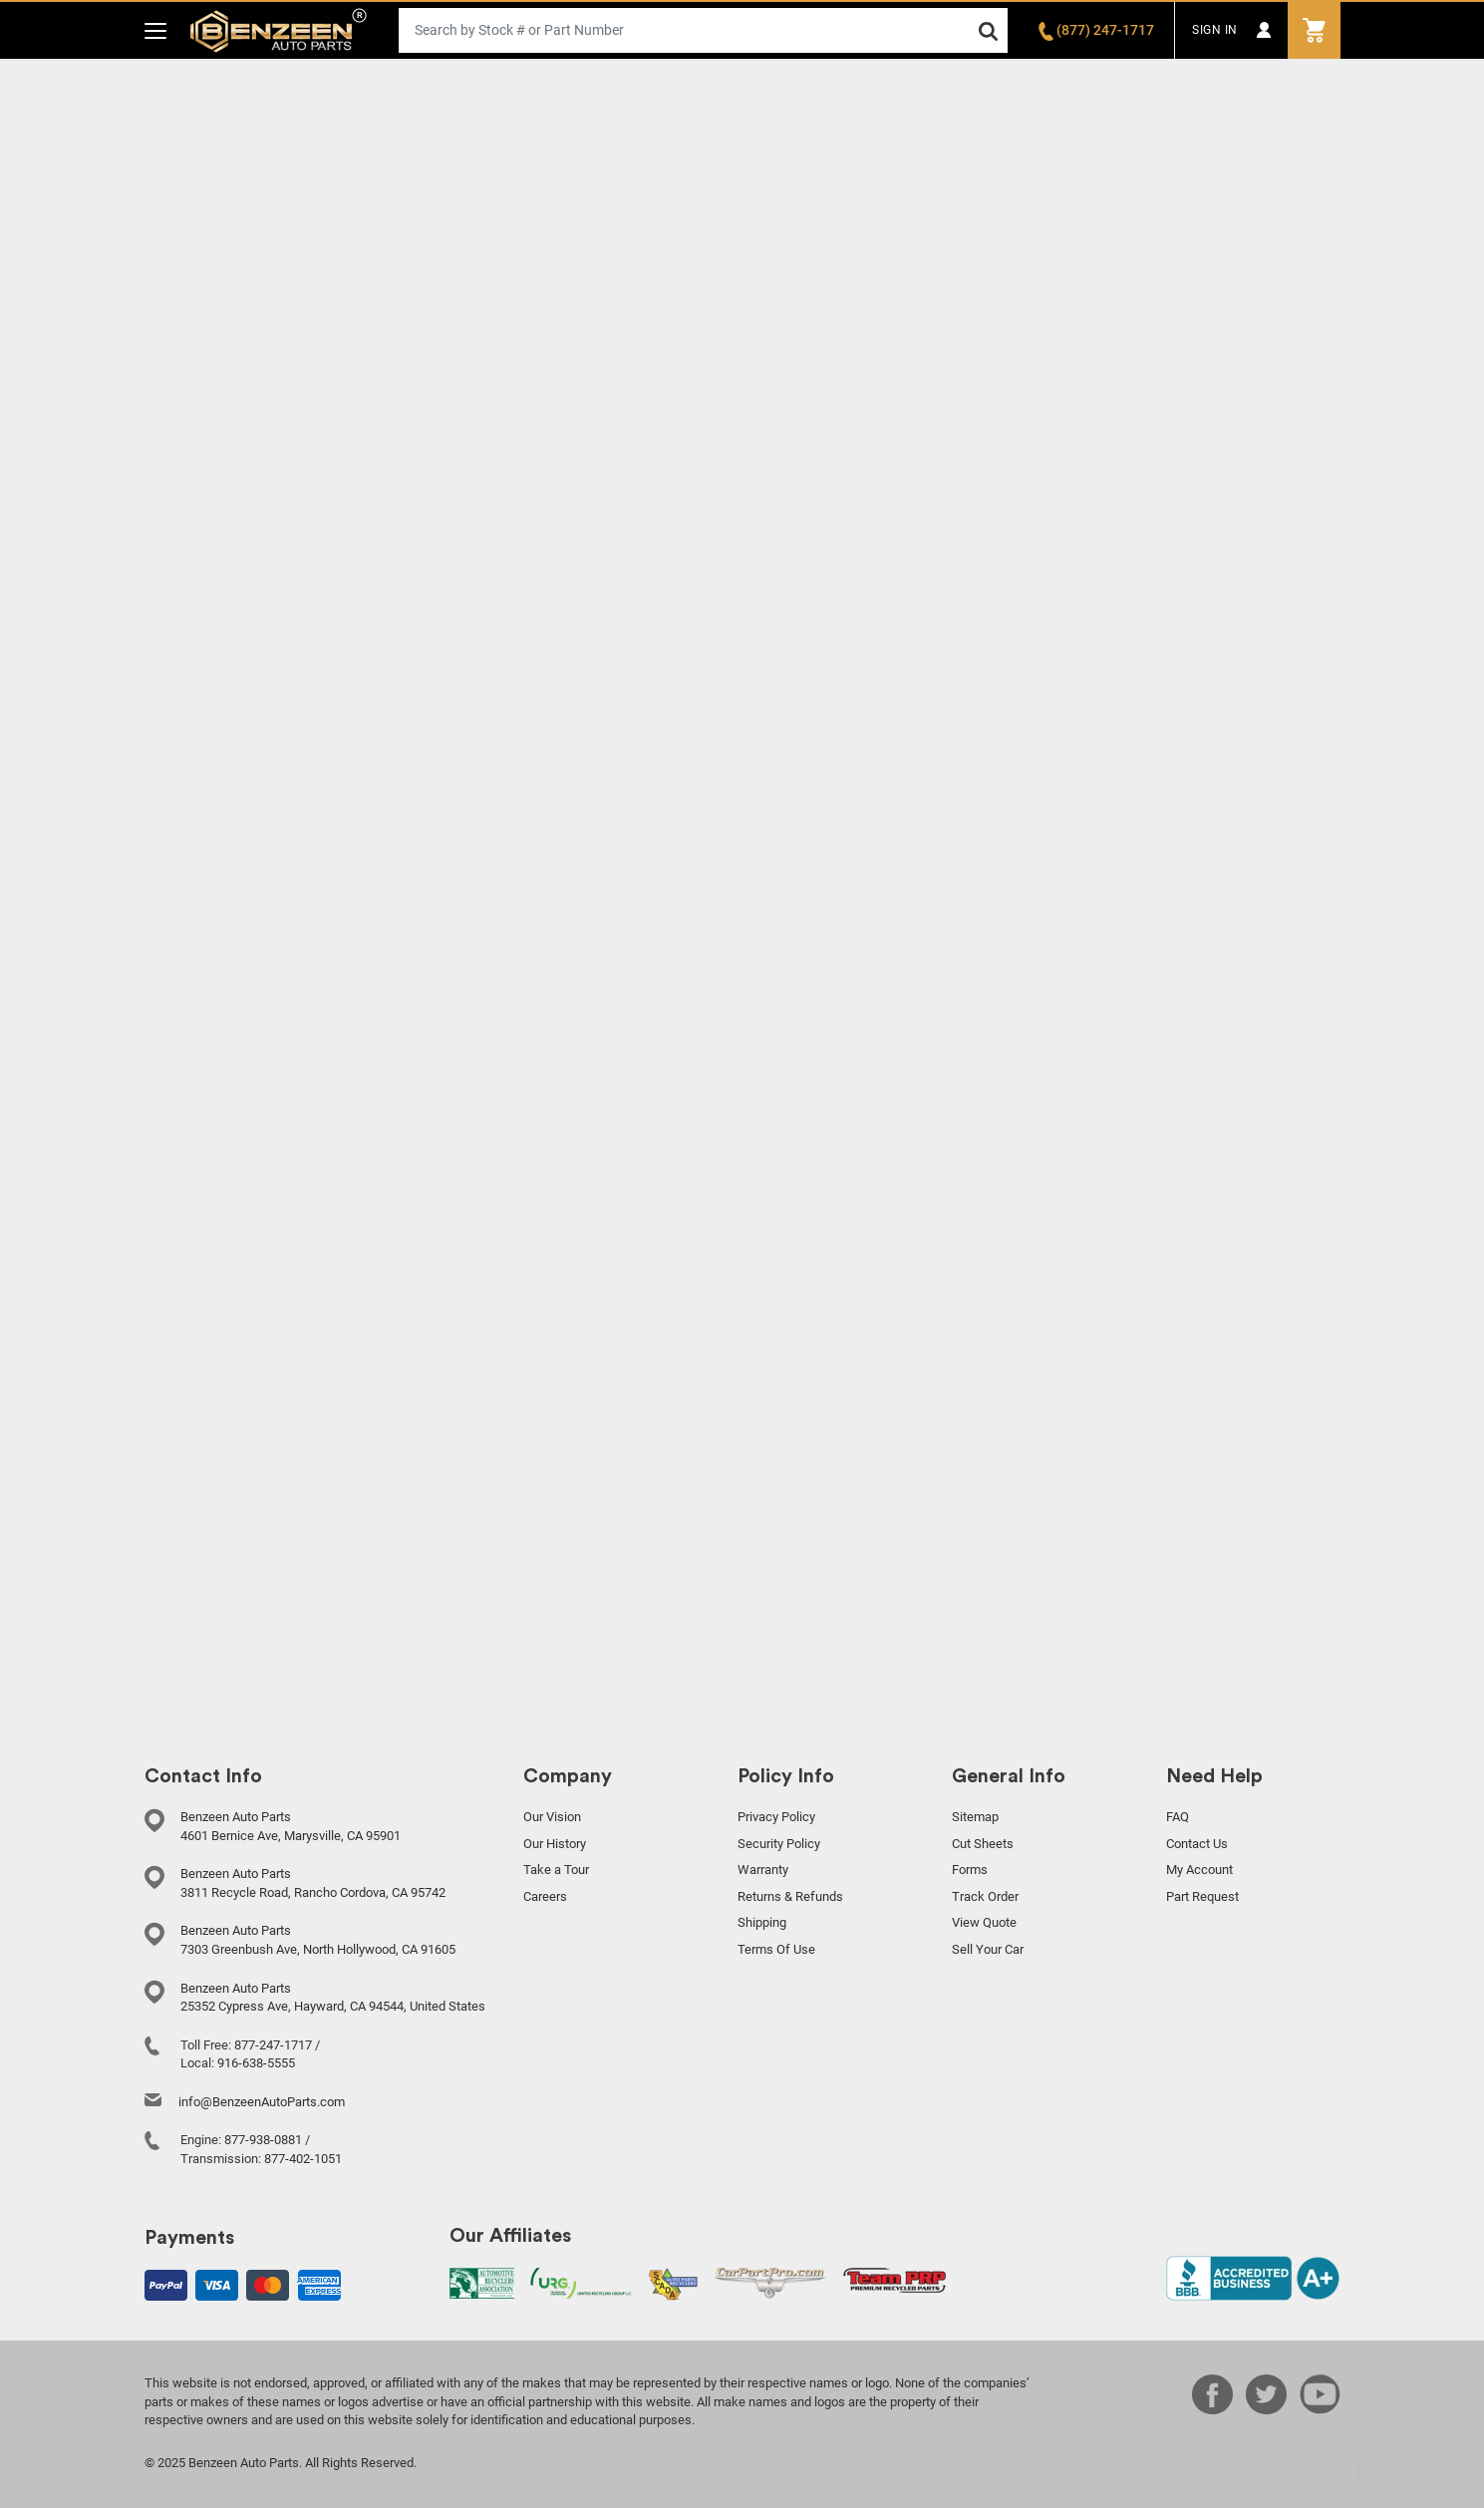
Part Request (1202, 1896)
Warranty (763, 1869)
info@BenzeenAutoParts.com (261, 2101)
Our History (554, 1843)
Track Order (985, 1896)
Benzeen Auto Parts (278, 30)
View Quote (984, 1922)
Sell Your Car (988, 1949)
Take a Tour (556, 1869)
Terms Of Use (776, 1949)
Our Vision (552, 1816)
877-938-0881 (263, 2139)
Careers (545, 1896)
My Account (1199, 1869)
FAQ (1177, 1816)
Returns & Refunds (790, 1896)
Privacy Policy (776, 1816)
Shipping (762, 1922)
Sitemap (975, 1816)
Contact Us (1197, 1843)
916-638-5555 (256, 2062)
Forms (970, 1869)
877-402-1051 (303, 2158)
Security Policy (779, 1843)
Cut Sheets (983, 1843)
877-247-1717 (273, 2045)
